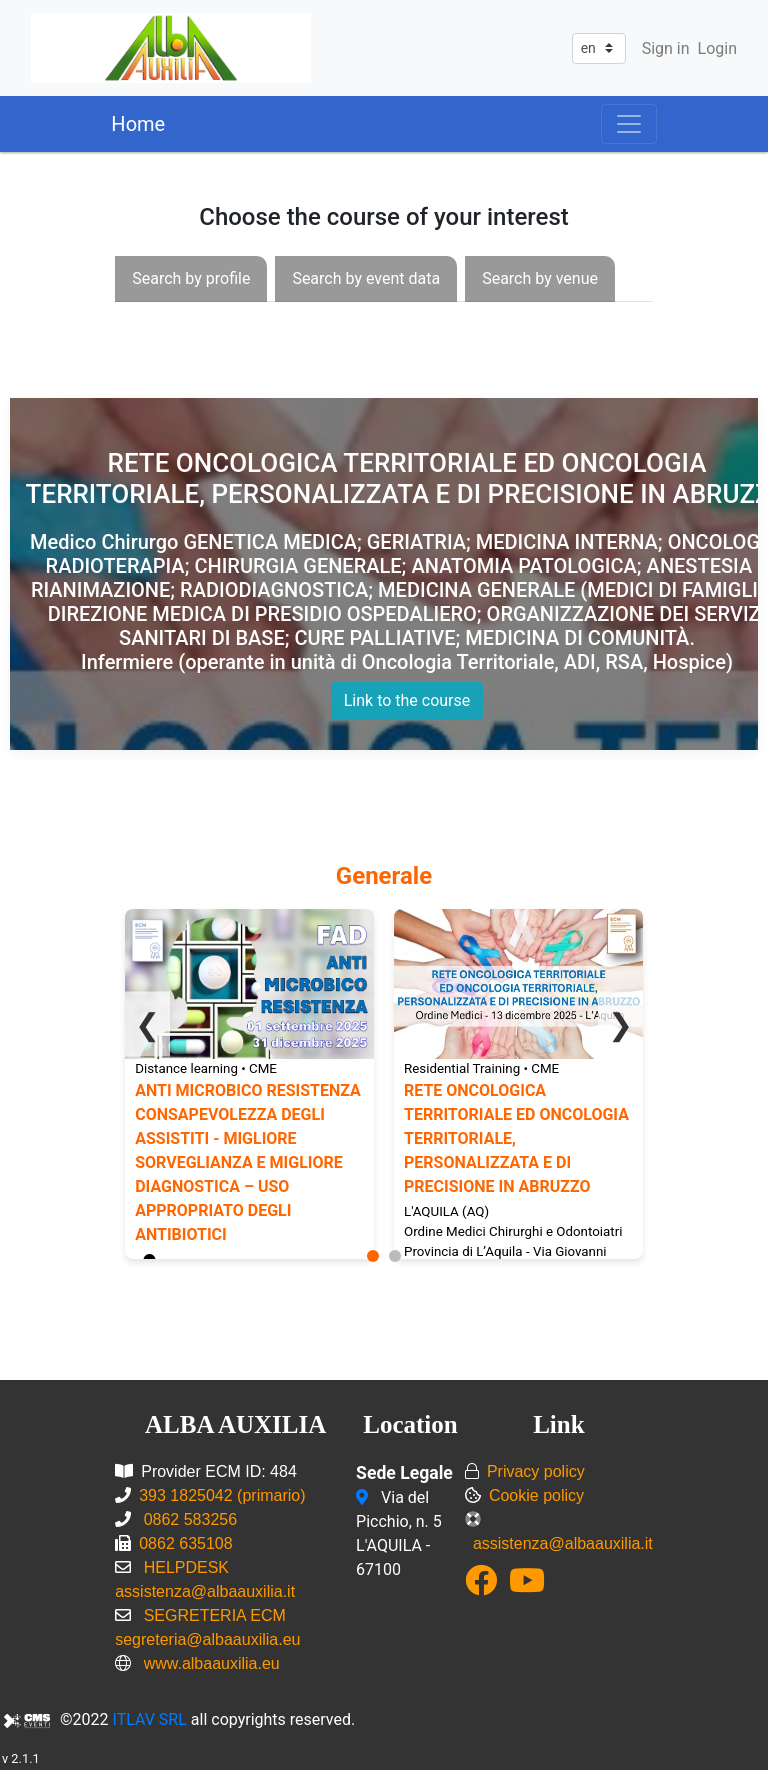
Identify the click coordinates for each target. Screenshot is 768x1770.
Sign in (666, 48)
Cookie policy (536, 1495)
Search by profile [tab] (191, 278)
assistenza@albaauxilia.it (563, 1543)
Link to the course (407, 700)
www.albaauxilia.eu (212, 1663)
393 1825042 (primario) (222, 1495)
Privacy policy (536, 1471)
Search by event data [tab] (366, 278)
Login (717, 48)
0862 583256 (188, 1519)
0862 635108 (185, 1543)
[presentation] (191, 278)
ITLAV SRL (150, 1719)
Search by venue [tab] (540, 278)
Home (138, 124)
